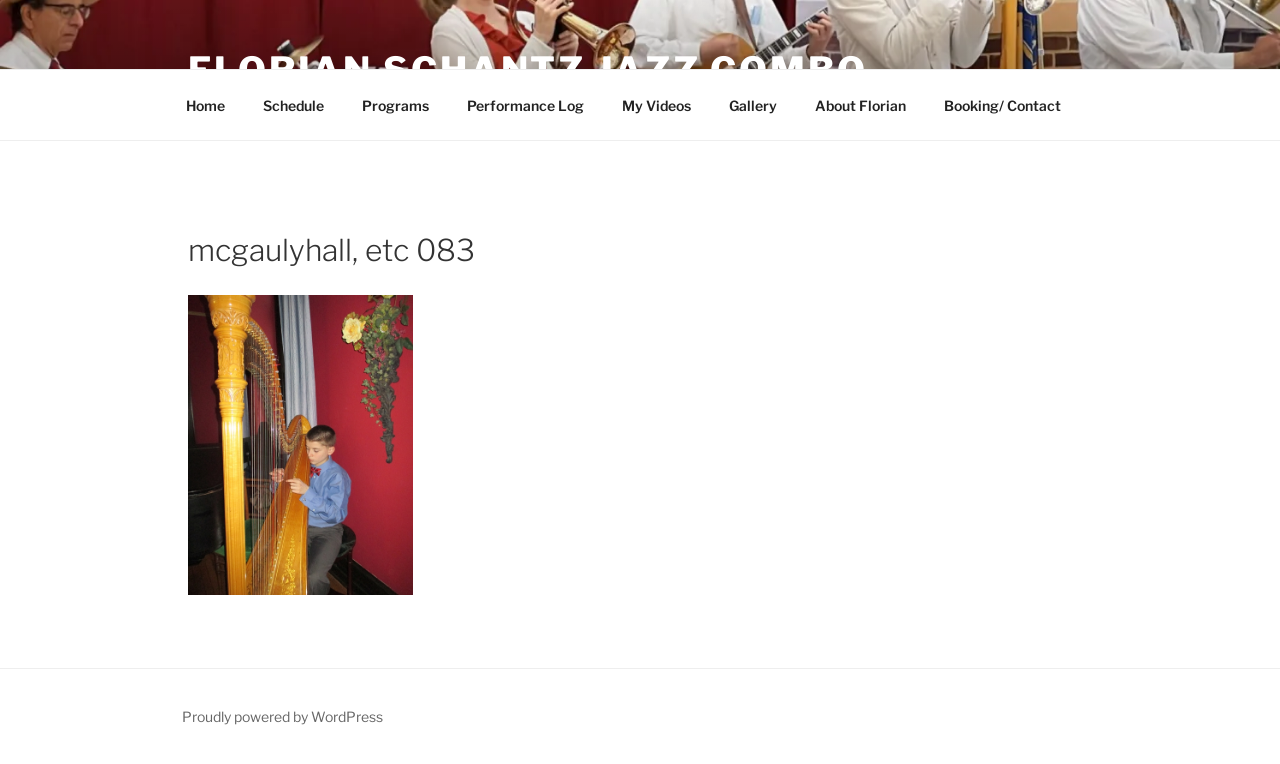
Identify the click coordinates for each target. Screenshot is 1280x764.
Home (205, 105)
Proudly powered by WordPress (282, 716)
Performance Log (525, 105)
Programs (395, 105)
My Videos (656, 105)
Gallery (753, 105)
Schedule (293, 105)
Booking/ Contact (1002, 105)
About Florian (860, 105)
